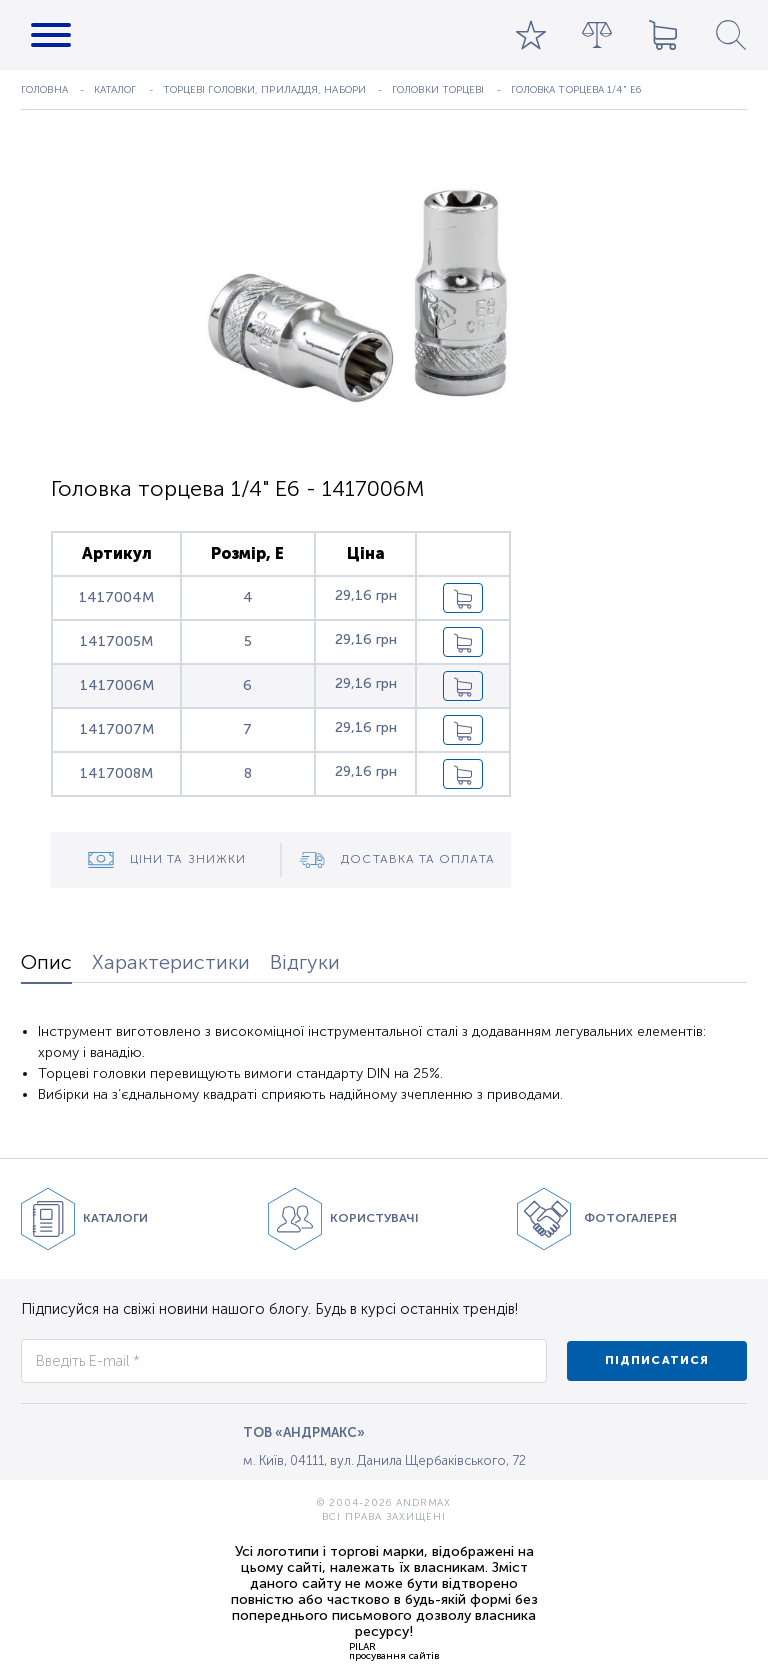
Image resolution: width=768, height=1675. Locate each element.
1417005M (116, 641)
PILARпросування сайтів (394, 1651)
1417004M (116, 597)
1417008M (116, 773)
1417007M (117, 729)
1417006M (117, 685)
